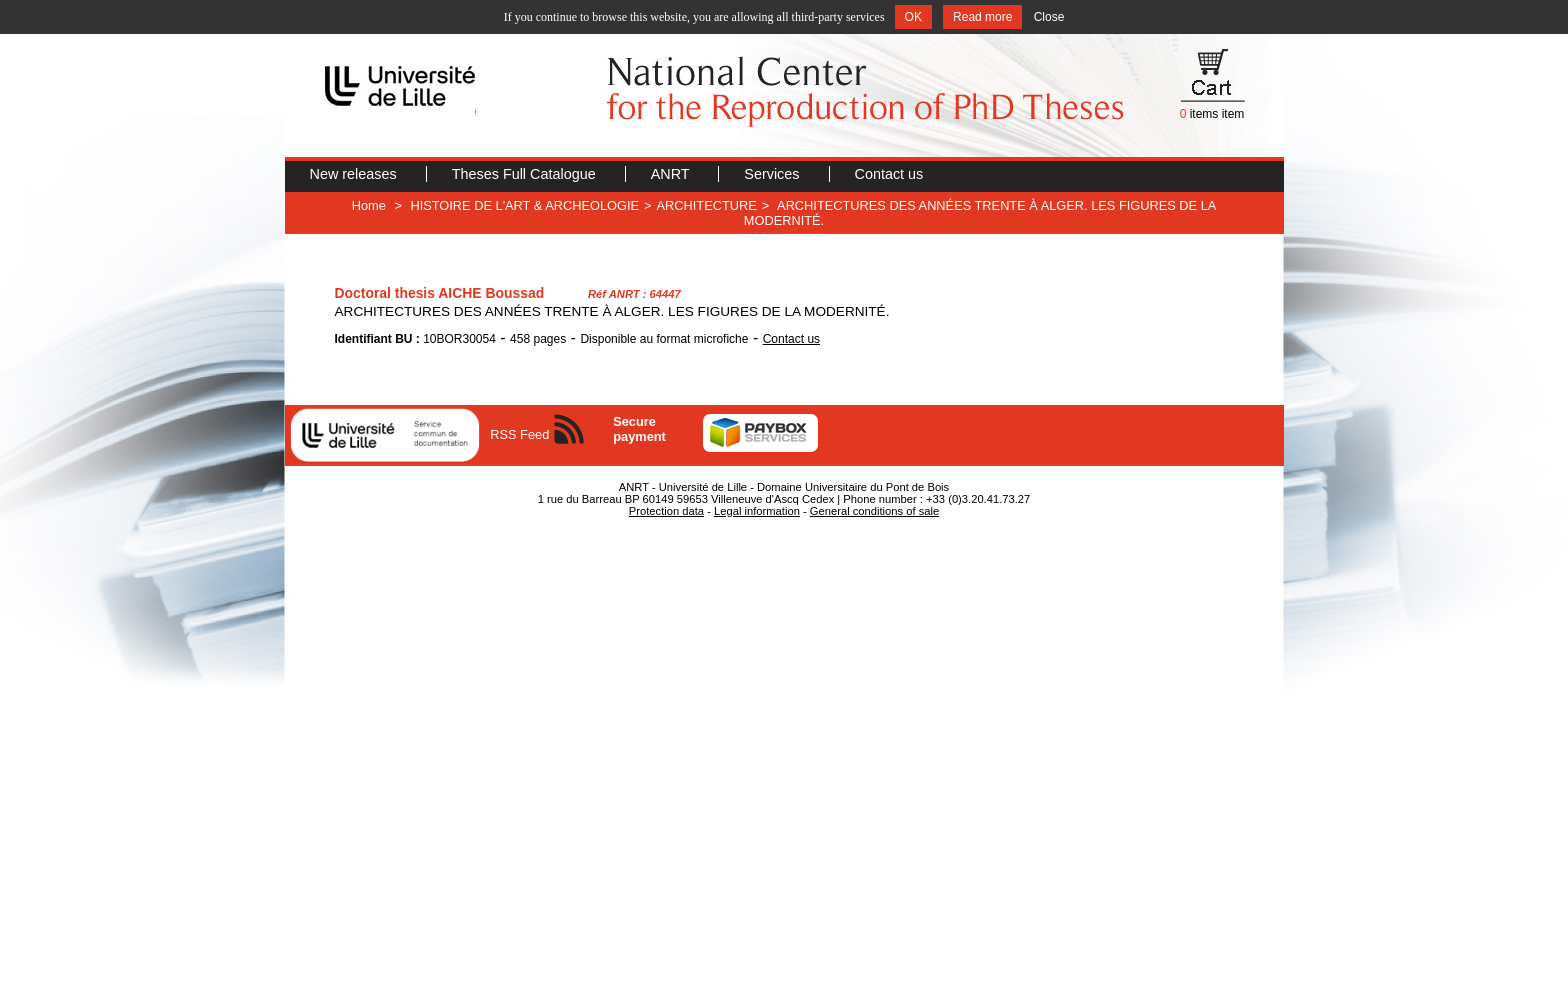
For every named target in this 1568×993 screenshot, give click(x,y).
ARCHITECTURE (707, 205)
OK (913, 17)
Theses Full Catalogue (526, 174)
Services (773, 174)
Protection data (666, 511)
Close (1049, 17)
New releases (355, 174)
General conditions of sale (874, 511)
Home (369, 205)
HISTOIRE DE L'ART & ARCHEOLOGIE (524, 205)
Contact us (889, 174)
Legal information (757, 511)
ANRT (672, 174)
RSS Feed (519, 434)
